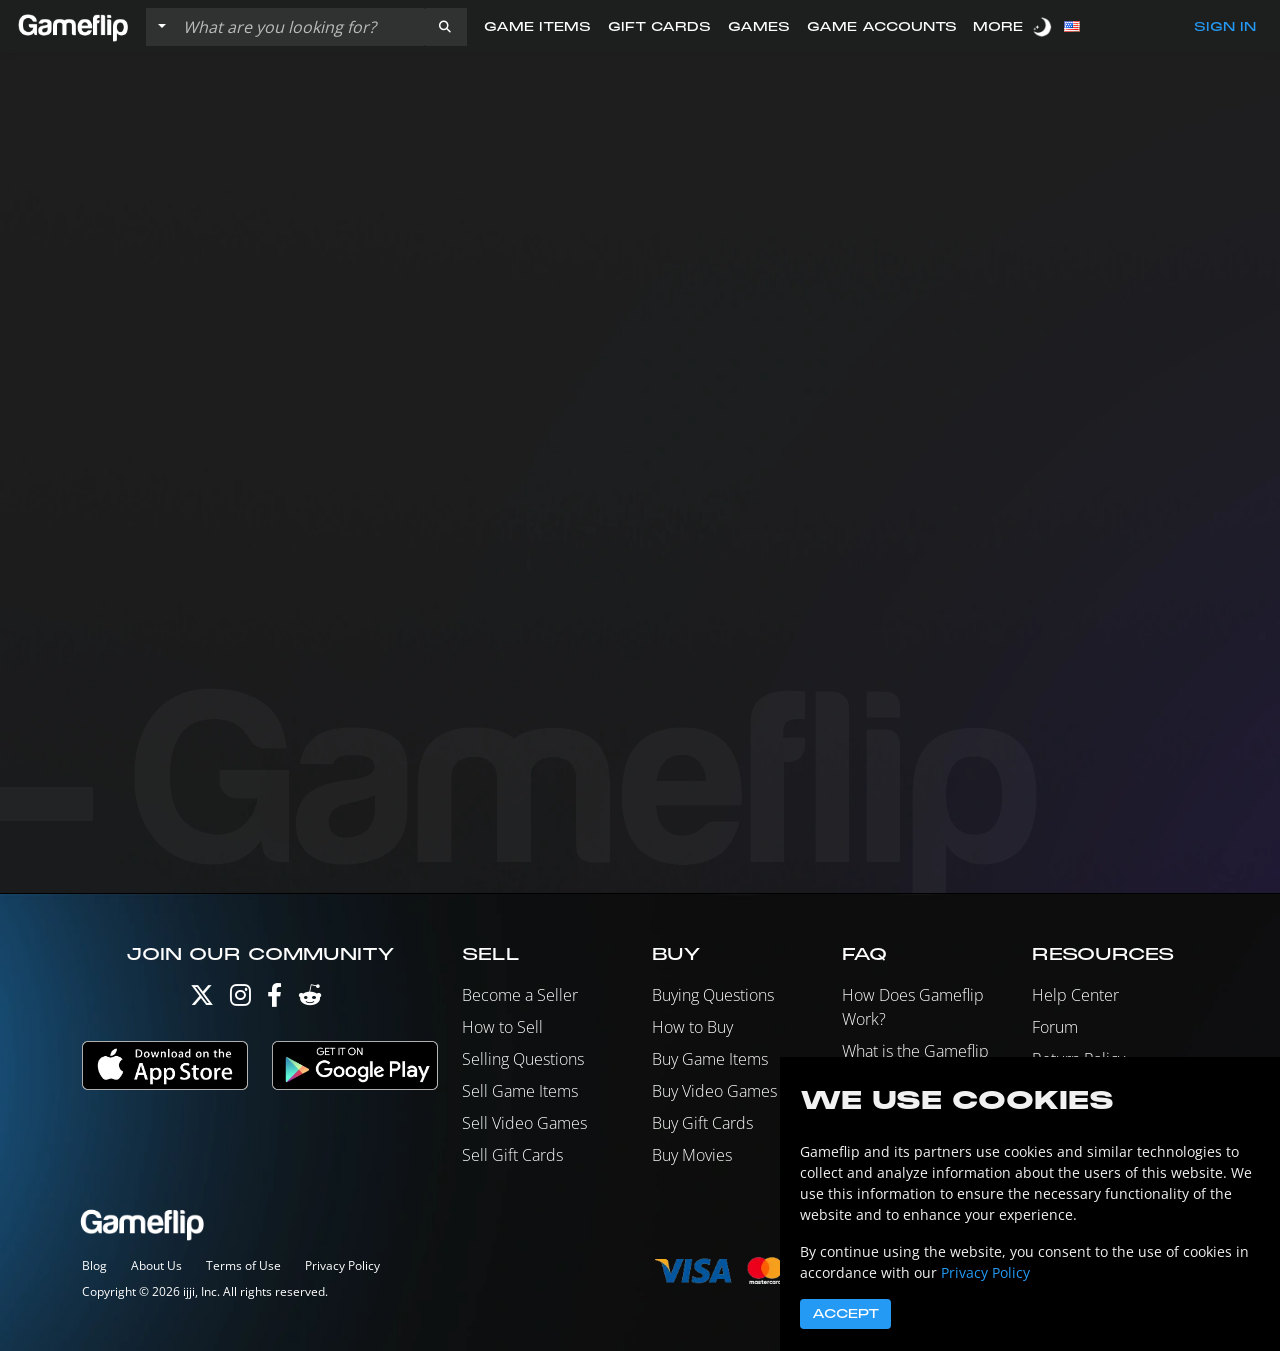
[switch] (1044, 26)
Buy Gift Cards (702, 1123)
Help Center (1075, 995)
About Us (156, 1265)
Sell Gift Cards (512, 1155)
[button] (445, 27)
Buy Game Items (710, 1059)
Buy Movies (692, 1155)
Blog (94, 1265)
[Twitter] (202, 999)
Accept (845, 1314)
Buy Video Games (714, 1091)
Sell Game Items (520, 1091)
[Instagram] (240, 999)
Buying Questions (713, 995)
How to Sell (502, 1027)
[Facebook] (274, 999)
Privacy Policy (342, 1265)
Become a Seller (520, 995)
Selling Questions (523, 1059)
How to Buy (692, 1027)
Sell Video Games (524, 1123)
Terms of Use (243, 1265)
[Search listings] (299, 27)
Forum (1055, 1027)
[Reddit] (310, 999)
